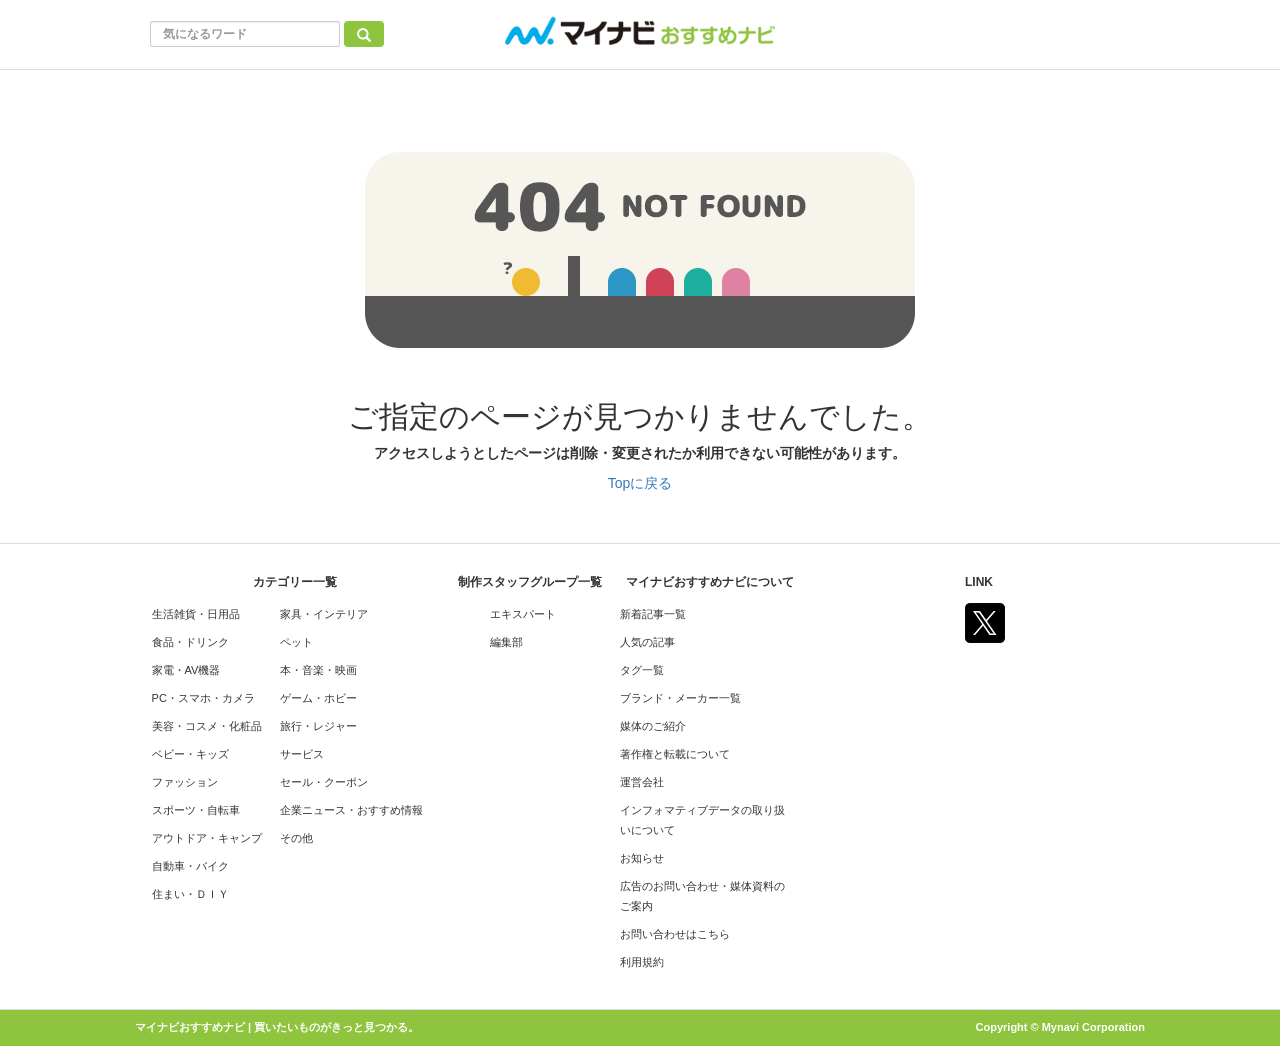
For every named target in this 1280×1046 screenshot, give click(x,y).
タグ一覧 (642, 670)
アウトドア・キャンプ (207, 838)
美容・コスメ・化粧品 (207, 726)
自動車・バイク (190, 866)
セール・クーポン (324, 782)
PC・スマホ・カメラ (203, 698)
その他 (296, 838)
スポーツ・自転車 (196, 810)
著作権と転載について (675, 754)
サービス (302, 754)
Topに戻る (640, 483)
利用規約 (642, 962)
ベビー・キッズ (190, 754)
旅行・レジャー (318, 726)
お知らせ (642, 858)
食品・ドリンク (190, 642)
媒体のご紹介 (653, 726)
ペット (296, 642)
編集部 (506, 642)
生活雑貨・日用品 (196, 614)
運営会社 (642, 782)
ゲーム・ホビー (318, 698)
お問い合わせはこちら (675, 934)
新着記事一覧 (653, 614)
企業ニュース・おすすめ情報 (351, 810)
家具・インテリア (324, 614)
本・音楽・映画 (318, 670)
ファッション (185, 782)
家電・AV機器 (186, 670)
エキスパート (523, 614)
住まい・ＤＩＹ (190, 894)
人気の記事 (647, 642)
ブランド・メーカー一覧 (680, 698)
